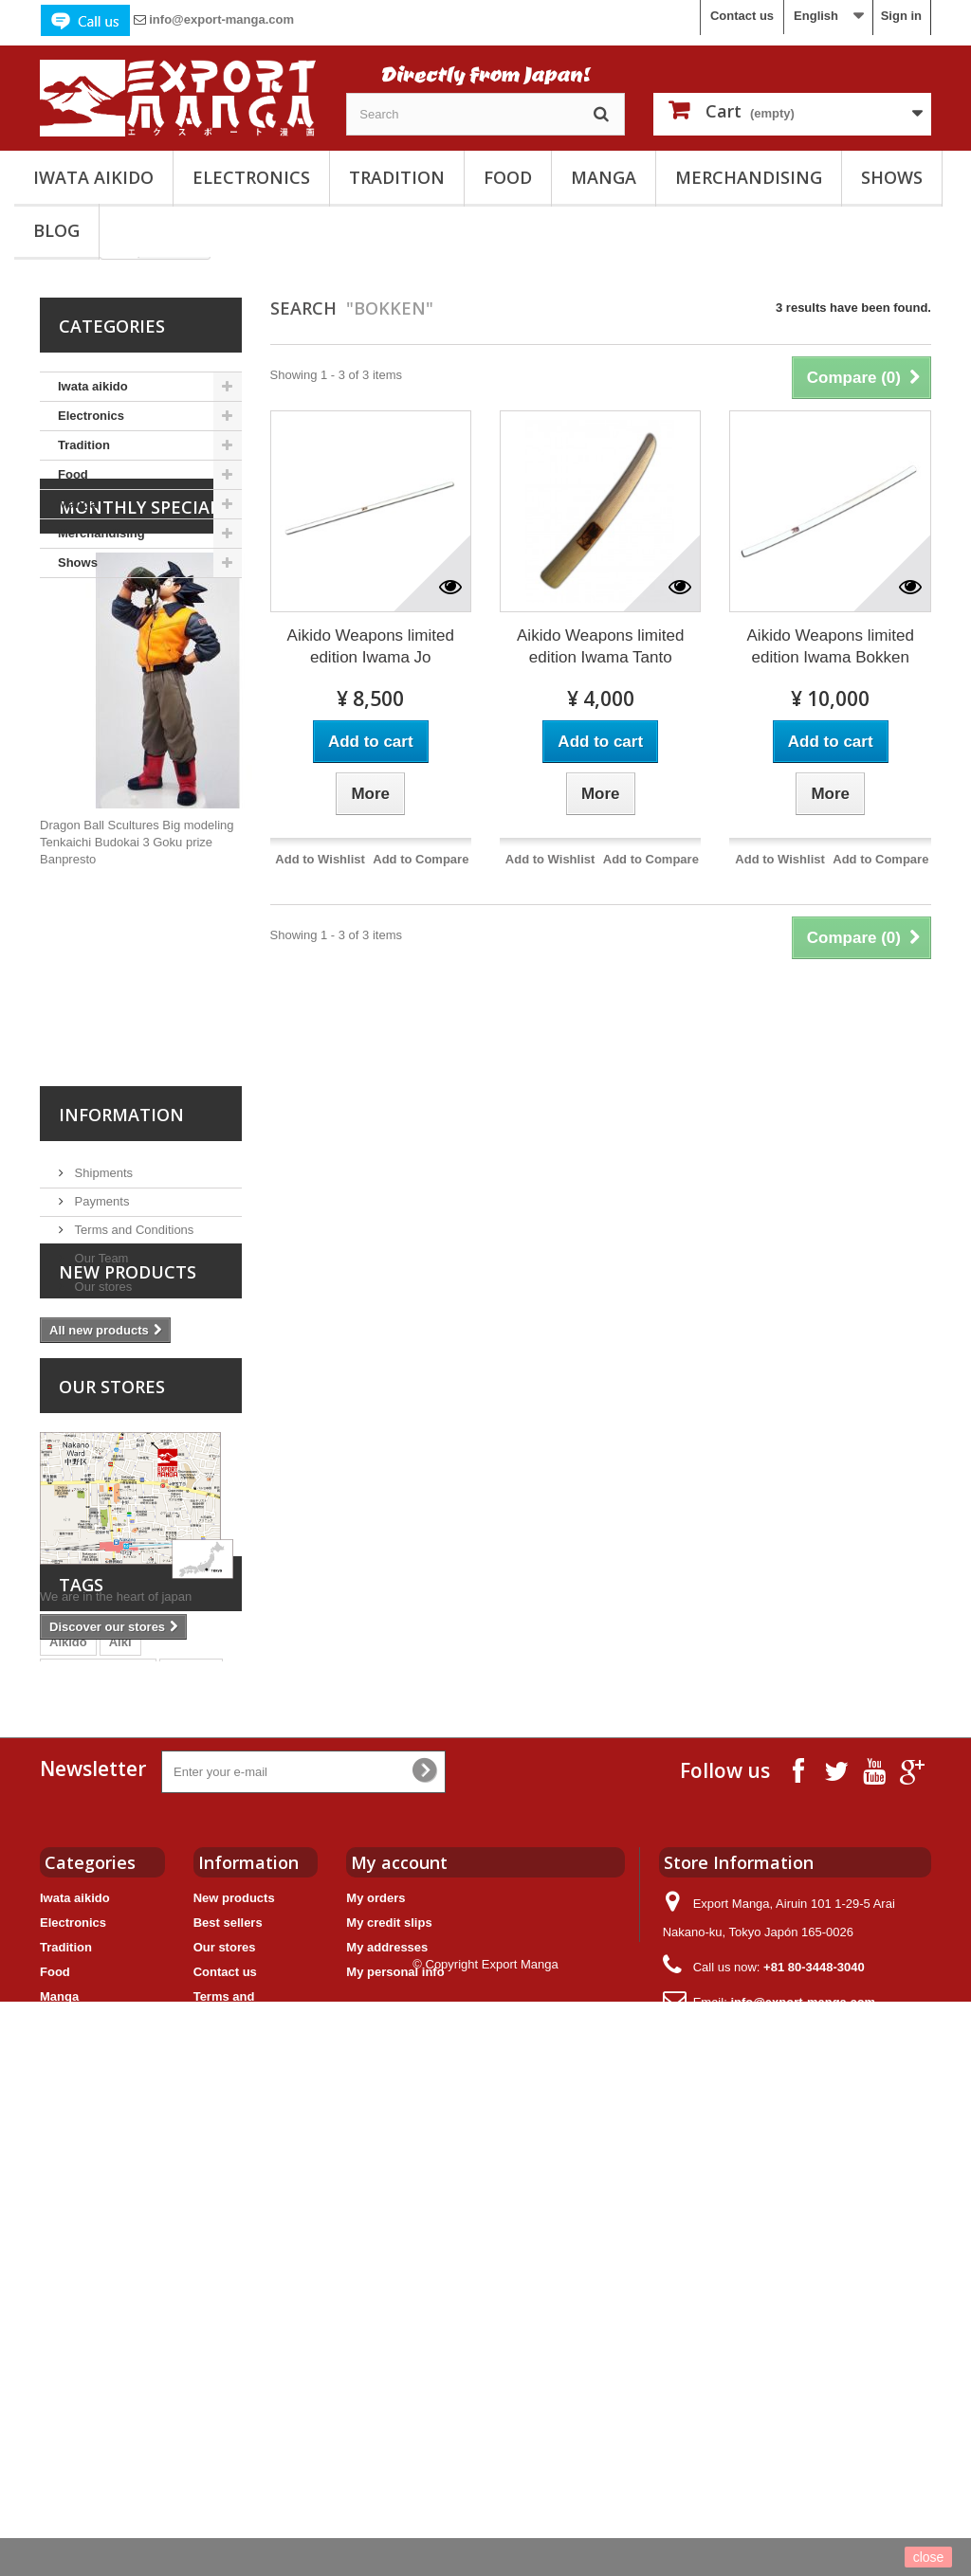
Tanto (178, 2059)
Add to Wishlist (320, 859)
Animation (79, 2087)
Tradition (397, 177)
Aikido (68, 1974)
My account (399, 2305)
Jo (133, 2059)
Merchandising (748, 177)
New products (127, 1478)
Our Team (99, 1378)
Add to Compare (420, 859)
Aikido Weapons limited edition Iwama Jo (370, 646)
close (928, 2557)
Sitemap (217, 2505)
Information (121, 1242)
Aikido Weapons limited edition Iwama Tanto (600, 646)
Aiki (120, 1974)
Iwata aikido (93, 177)
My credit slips (388, 2365)
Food (508, 177)
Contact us (742, 16)
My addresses (387, 2390)
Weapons (76, 2059)
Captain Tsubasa (98, 2002)
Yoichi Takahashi (158, 2030)
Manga (603, 177)
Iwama (68, 2030)
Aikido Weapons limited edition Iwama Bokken (830, 646)
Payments (100, 1322)
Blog (56, 230)
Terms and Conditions (132, 1350)
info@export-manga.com (221, 19)
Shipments (102, 1293)
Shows (892, 177)
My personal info (395, 2414)
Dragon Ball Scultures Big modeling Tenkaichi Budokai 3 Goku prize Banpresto (137, 970)
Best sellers (228, 2365)
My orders (375, 2340)
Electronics (251, 177)
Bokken (191, 2002)
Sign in (901, 16)
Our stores (101, 1407)
